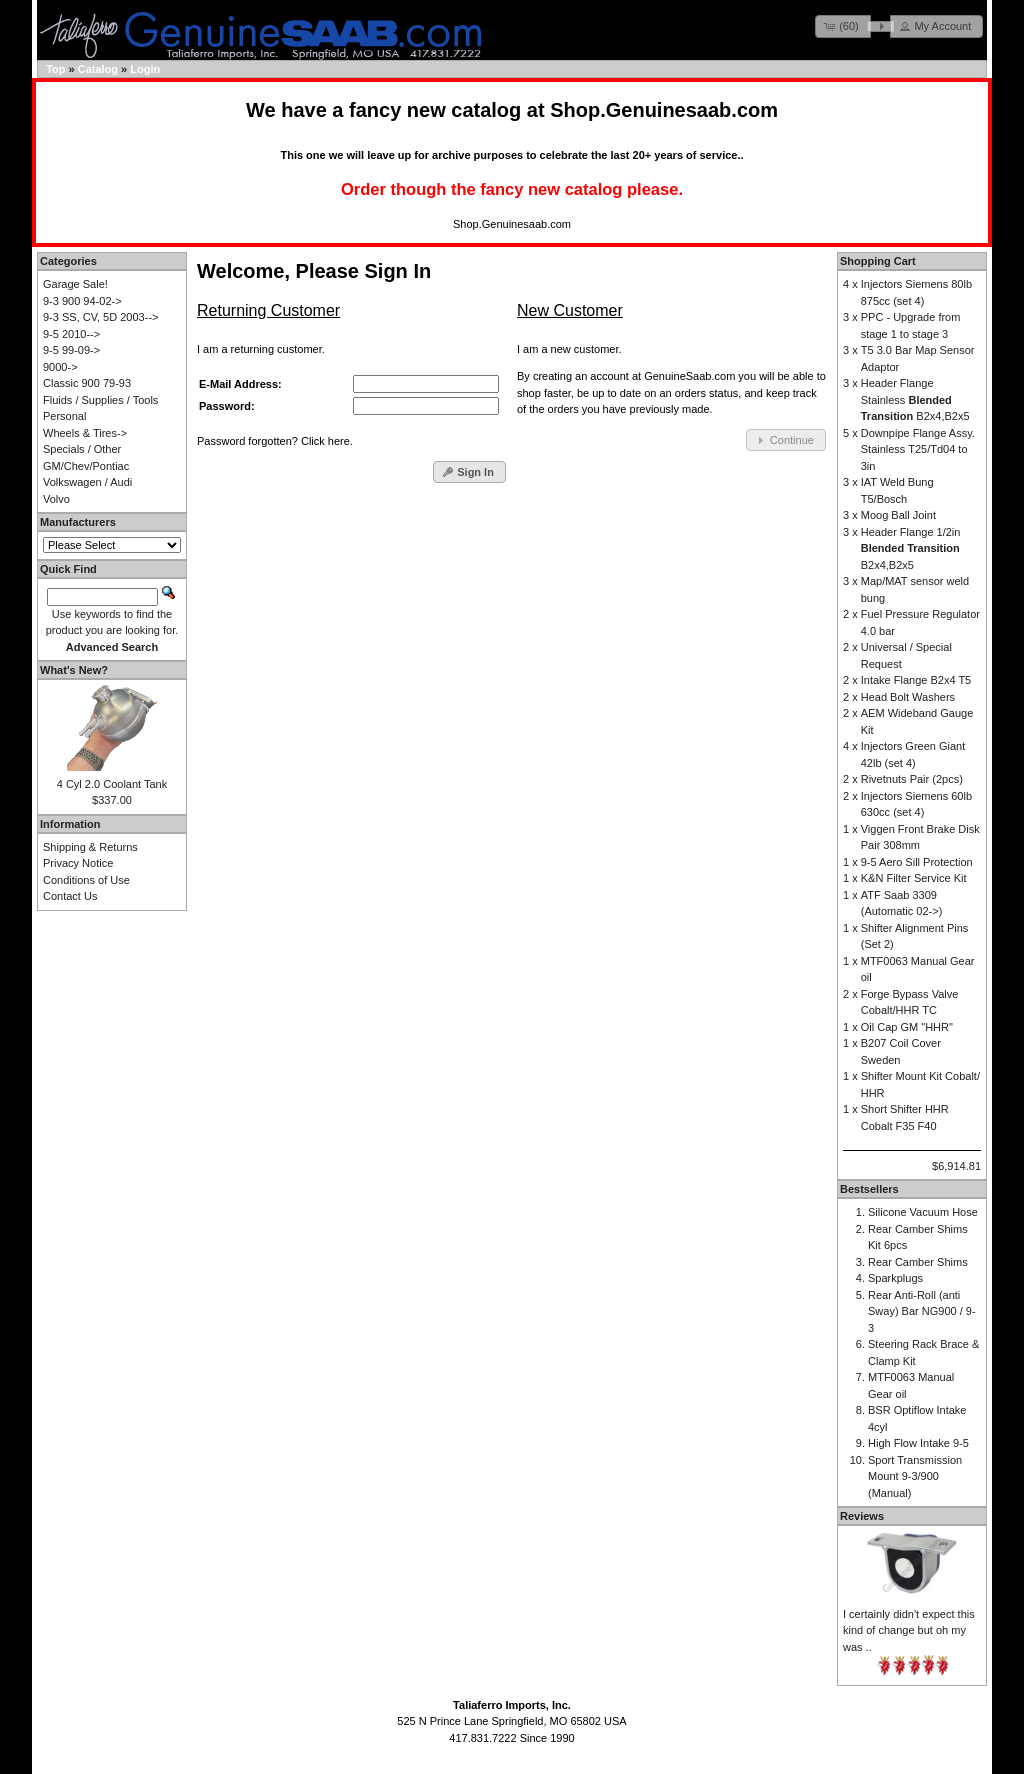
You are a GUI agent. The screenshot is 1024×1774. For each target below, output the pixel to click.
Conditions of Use (86, 880)
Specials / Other (82, 449)
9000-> (60, 367)
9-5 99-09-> (71, 350)
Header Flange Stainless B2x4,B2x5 (915, 399)
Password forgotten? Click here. (275, 441)
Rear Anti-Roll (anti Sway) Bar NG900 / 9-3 (922, 1311)
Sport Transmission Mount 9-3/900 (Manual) (915, 1476)
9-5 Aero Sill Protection (917, 862)
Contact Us (70, 896)
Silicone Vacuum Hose (923, 1212)
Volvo (56, 499)
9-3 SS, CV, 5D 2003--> (100, 317)
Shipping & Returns (90, 847)
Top (55, 69)
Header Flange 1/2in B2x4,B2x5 (911, 548)
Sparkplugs (895, 1278)
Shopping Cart (878, 261)
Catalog (98, 69)
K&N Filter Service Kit (914, 878)
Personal (64, 416)
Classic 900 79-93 (87, 383)
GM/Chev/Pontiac (86, 466)
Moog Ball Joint (898, 515)
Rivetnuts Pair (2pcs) (912, 779)
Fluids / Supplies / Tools (100, 400)
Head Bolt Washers (908, 697)
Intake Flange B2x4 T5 (916, 680)
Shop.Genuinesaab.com (664, 110)
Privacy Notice (78, 863)
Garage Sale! (75, 284)
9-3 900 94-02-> (82, 301)
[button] (843, 26)
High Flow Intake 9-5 (918, 1443)
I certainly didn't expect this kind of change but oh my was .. (909, 1630)
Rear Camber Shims (918, 1262)
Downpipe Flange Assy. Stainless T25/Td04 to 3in (918, 449)
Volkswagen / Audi (87, 482)
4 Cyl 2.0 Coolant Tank (112, 784)
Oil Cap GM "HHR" (907, 1027)
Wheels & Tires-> (85, 433)
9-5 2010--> (71, 334)
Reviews (862, 1516)
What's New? (74, 670)
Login (145, 69)
